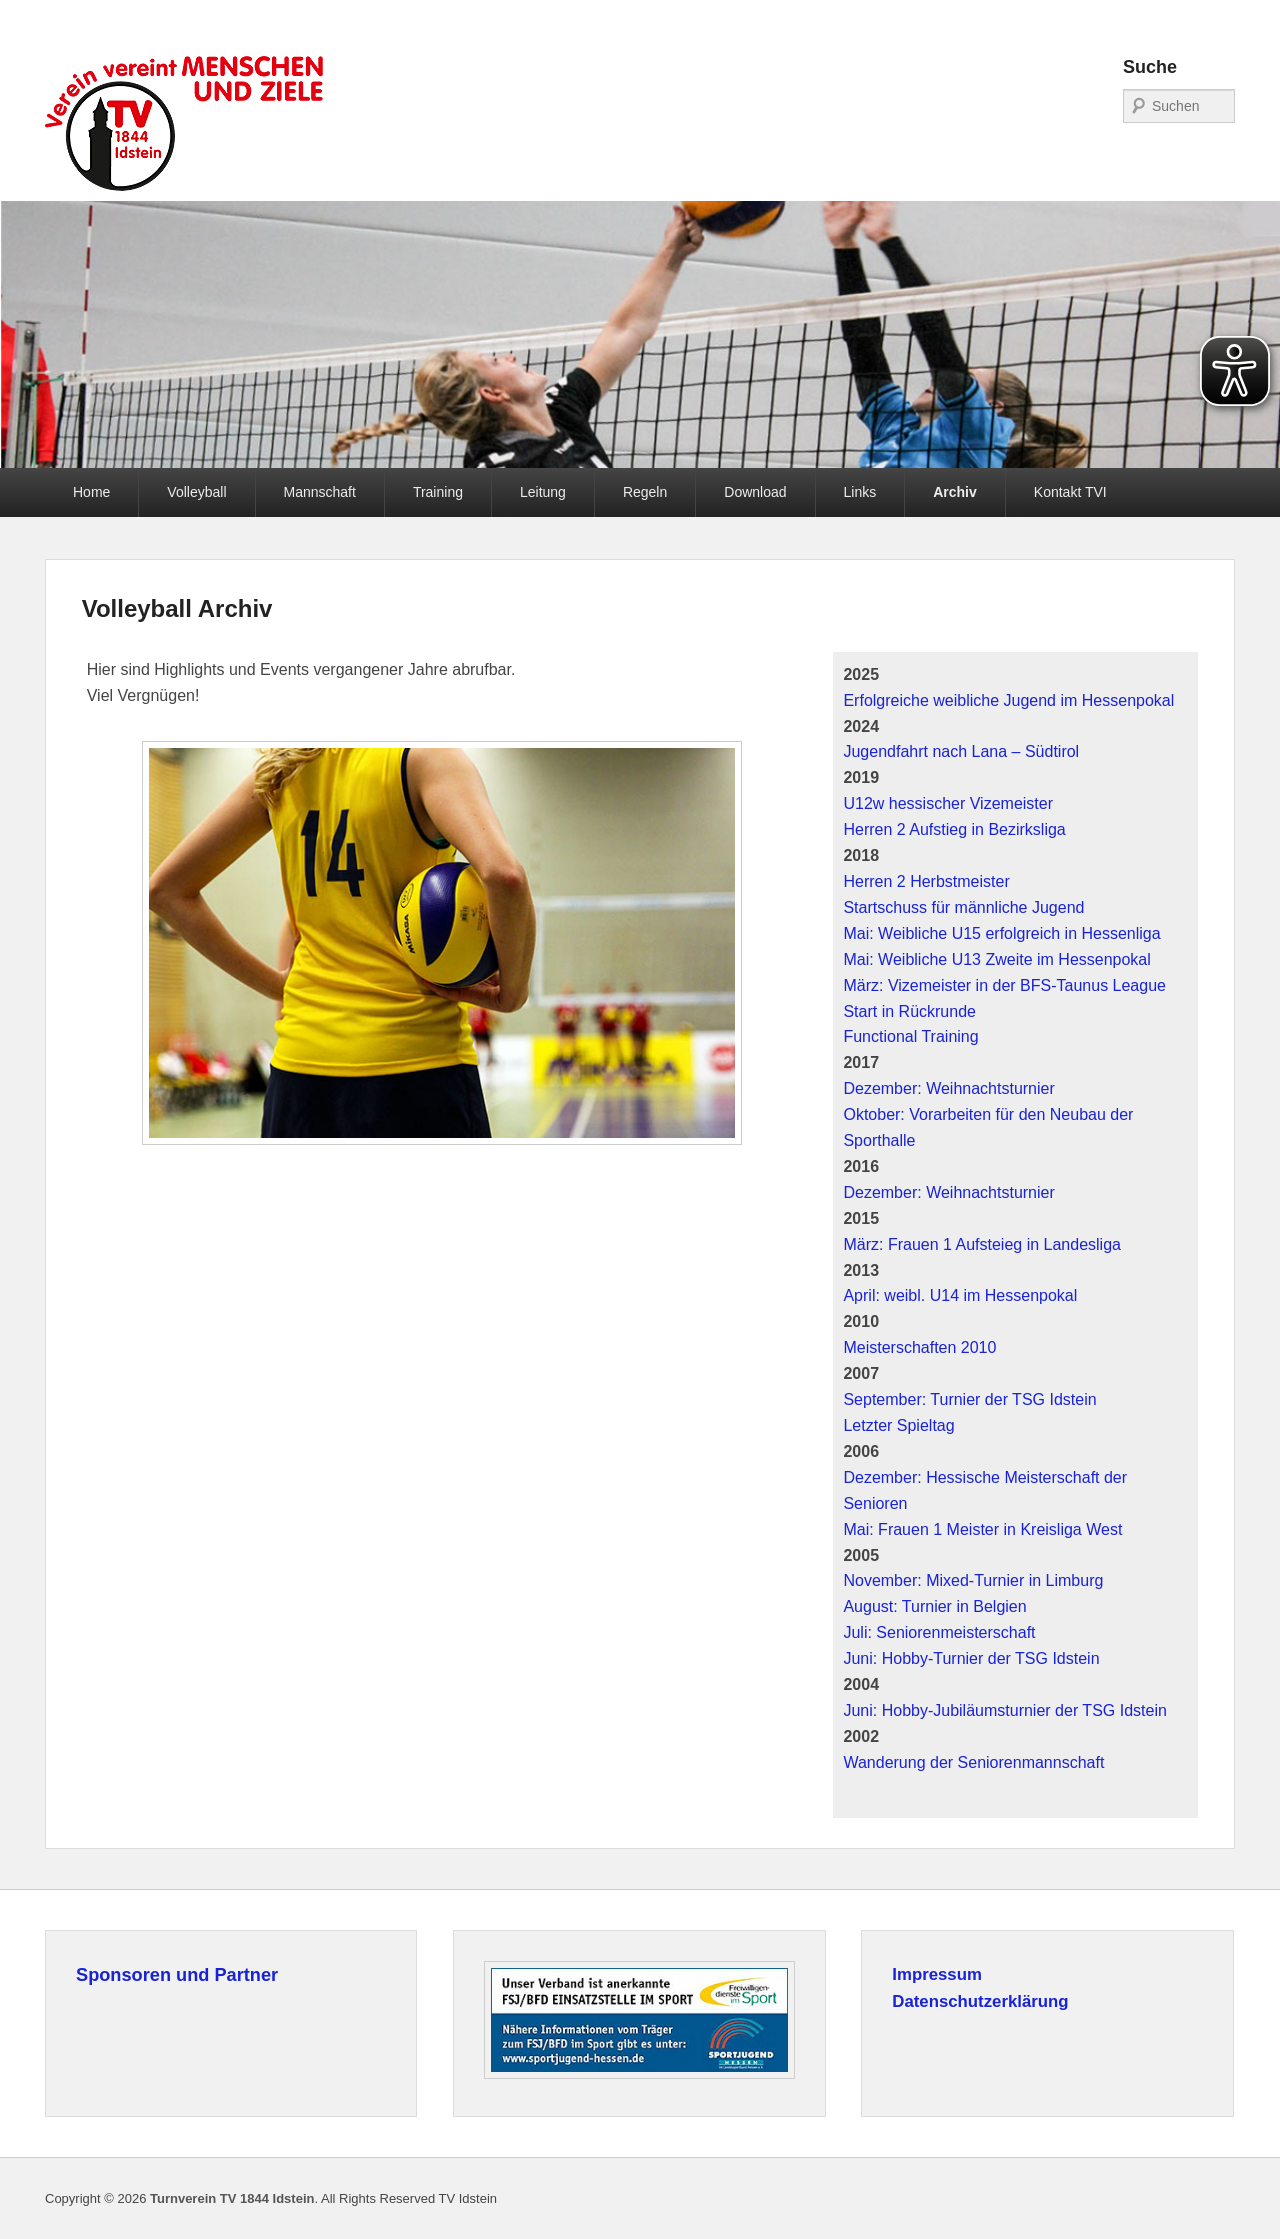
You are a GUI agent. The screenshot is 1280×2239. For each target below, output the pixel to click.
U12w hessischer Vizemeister (948, 803)
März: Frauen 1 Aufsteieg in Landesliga (982, 1244)
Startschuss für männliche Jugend (963, 907)
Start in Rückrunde (909, 1011)
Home (91, 492)
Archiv (955, 492)
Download (755, 492)
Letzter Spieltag (898, 1425)
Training (438, 492)
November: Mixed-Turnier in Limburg (973, 1580)
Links (860, 492)
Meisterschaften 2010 (919, 1347)
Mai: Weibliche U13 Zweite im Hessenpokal (996, 959)
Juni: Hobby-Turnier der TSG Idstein (971, 1658)
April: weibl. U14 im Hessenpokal (960, 1295)
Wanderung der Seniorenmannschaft (973, 1762)
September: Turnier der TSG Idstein (969, 1399)
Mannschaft (320, 492)
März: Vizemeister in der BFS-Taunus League (1004, 985)
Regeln (645, 492)
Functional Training (910, 1036)
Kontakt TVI (1070, 492)
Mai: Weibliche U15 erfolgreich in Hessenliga (1001, 933)
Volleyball (196, 492)
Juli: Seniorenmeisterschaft (939, 1632)
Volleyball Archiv (177, 608)
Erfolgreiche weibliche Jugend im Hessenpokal (1008, 700)
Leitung (543, 492)
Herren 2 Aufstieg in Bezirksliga (954, 829)
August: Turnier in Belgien (934, 1606)
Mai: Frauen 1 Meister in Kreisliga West (982, 1529)
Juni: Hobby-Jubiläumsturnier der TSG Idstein (1004, 1710)
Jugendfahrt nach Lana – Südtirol (961, 751)
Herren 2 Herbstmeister (926, 881)
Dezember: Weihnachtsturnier (948, 1088)
